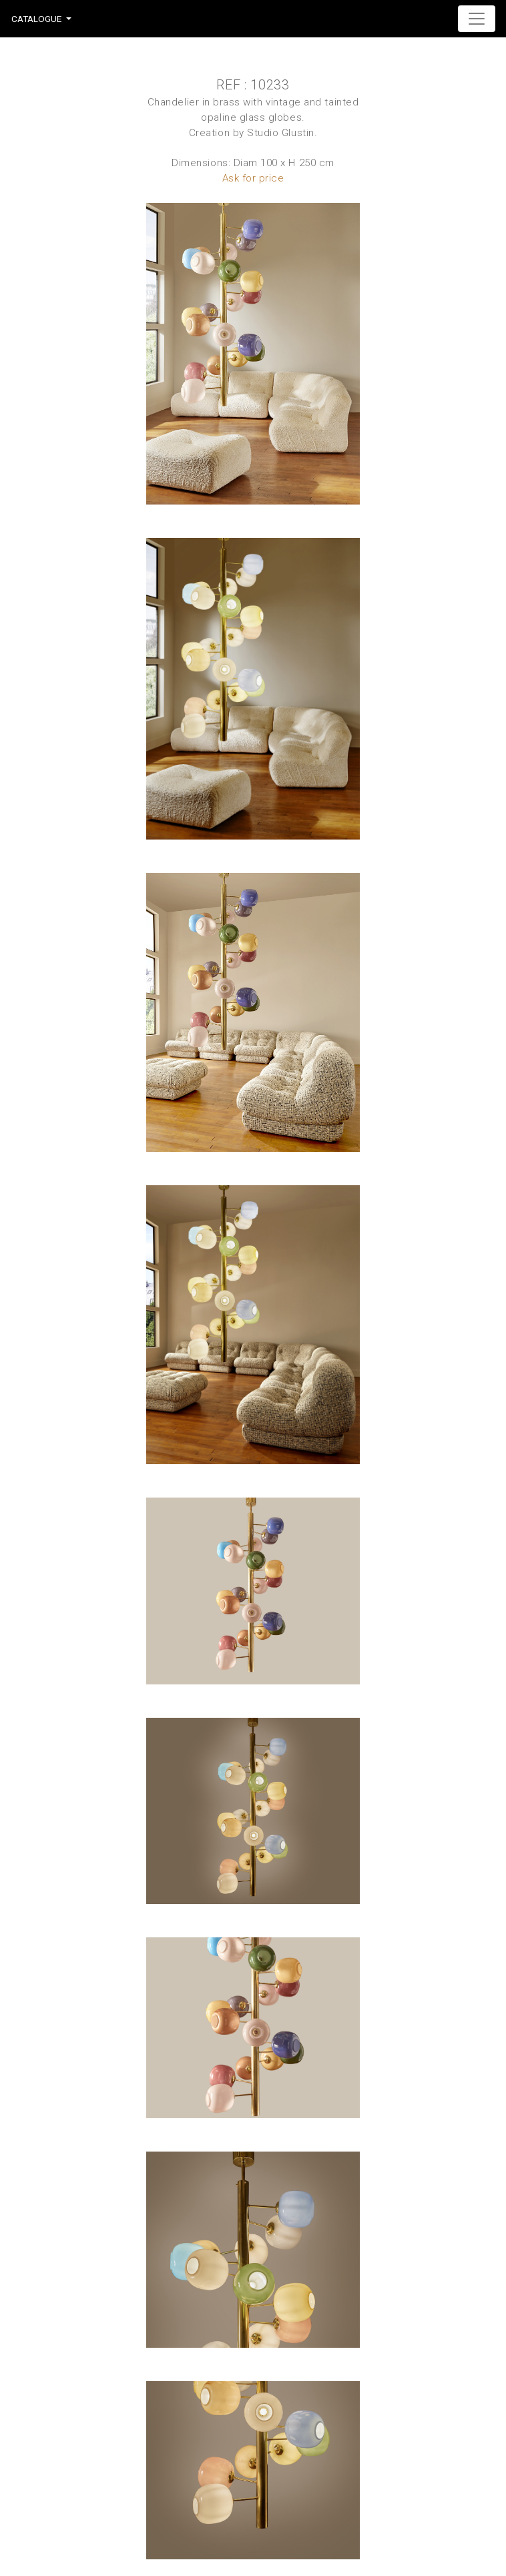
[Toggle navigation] (476, 18)
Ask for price (253, 178)
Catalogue (36, 18)
